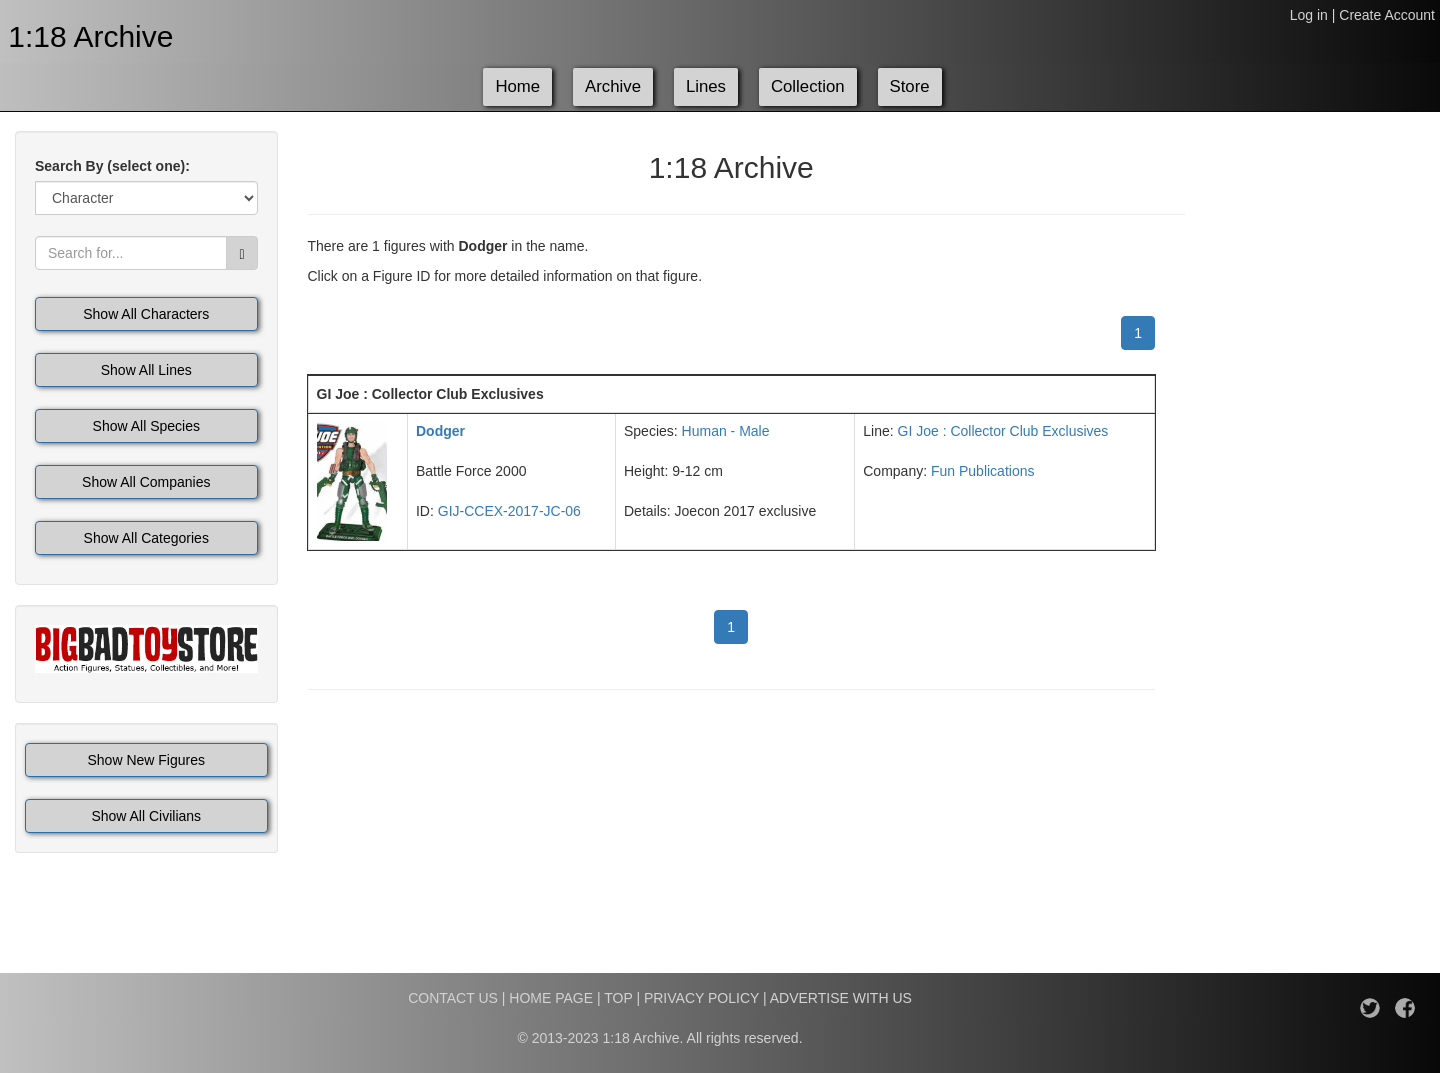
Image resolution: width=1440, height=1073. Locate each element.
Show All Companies (146, 482)
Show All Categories (146, 538)
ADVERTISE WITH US (841, 998)
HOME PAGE (551, 998)
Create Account (1387, 15)
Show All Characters (146, 314)
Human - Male (726, 431)
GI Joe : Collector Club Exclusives (1003, 431)
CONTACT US (453, 998)
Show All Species (146, 426)
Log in (1309, 15)
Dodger (440, 431)
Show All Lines (146, 370)
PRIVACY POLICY (701, 998)
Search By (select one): (112, 166)
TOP (618, 998)
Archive (613, 86)
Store (910, 86)
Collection (808, 86)
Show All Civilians (146, 816)
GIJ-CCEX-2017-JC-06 (509, 511)
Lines (706, 86)
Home (517, 86)
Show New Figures (147, 760)
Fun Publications (983, 471)
